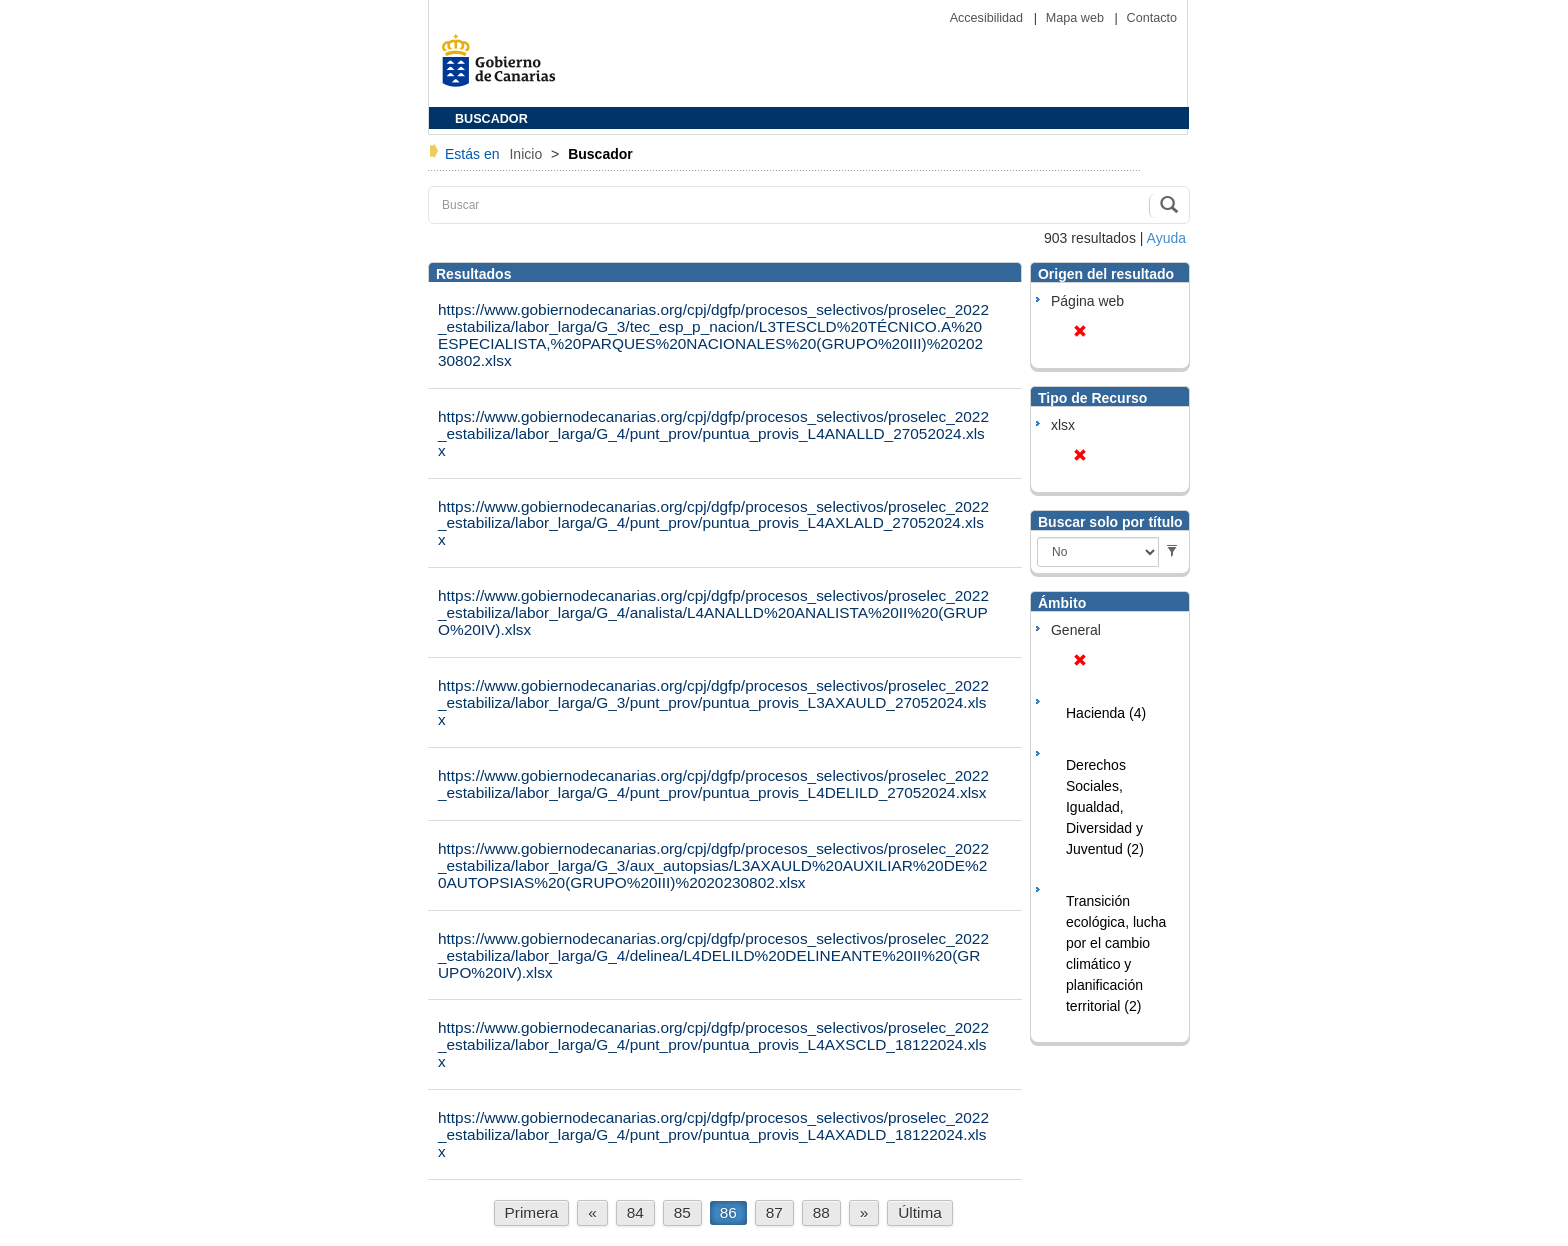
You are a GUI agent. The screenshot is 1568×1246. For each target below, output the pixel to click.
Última (920, 1212)
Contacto (1152, 18)
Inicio (527, 154)
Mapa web (1077, 18)
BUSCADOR (491, 119)
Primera (532, 1212)
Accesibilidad (988, 18)
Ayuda (1166, 238)
